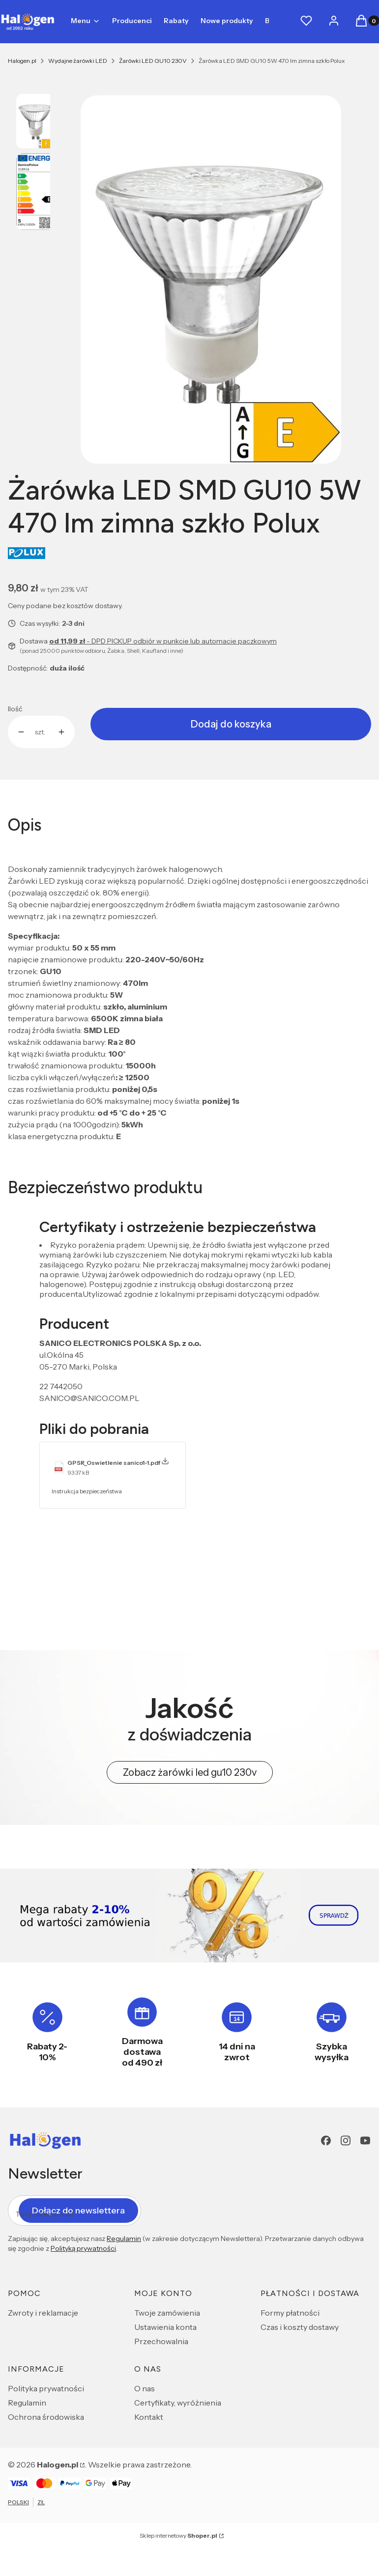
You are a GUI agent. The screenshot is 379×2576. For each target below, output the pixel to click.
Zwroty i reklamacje (43, 2313)
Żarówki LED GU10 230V (153, 60)
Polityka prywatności (46, 2388)
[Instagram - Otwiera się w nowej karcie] (345, 2140)
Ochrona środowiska (46, 2417)
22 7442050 (61, 1386)
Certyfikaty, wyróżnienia (177, 2403)
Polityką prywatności (83, 2248)
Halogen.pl (22, 60)
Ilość (15, 708)
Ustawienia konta (165, 2327)
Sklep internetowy (178, 2535)
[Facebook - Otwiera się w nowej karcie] (326, 2140)
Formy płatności (290, 2313)
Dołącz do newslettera (78, 2210)
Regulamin (124, 2238)
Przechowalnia (161, 2341)
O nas (144, 2388)
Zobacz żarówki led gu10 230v (190, 1772)
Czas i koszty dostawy (300, 2327)
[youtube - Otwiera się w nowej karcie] (365, 2140)
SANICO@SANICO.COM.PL (89, 1398)
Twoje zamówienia (167, 2313)
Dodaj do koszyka (231, 724)
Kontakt (148, 2417)
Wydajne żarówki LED (77, 60)
